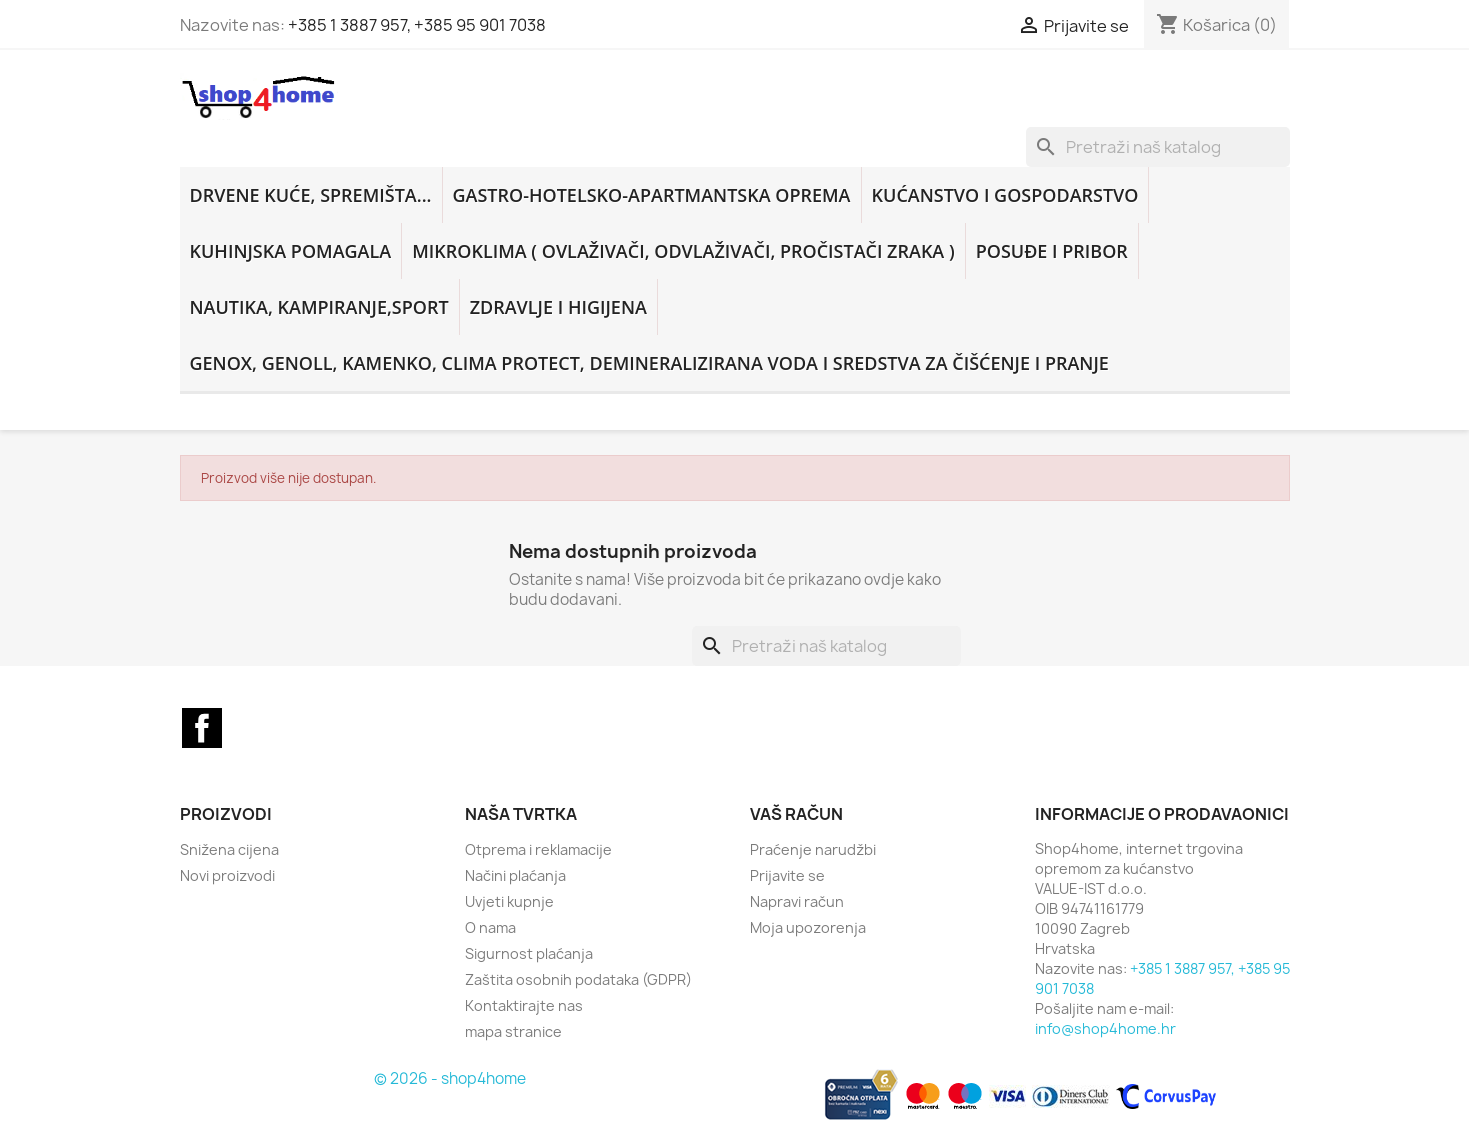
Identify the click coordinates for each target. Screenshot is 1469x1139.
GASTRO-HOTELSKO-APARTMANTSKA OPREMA (652, 195)
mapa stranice (513, 1031)
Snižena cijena (229, 849)
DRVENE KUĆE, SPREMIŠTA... (311, 195)
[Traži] (1158, 147)
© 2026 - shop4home (450, 1078)
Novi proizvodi (227, 875)
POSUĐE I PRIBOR (1052, 251)
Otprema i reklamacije (538, 849)
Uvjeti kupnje (509, 901)
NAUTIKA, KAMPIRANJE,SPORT (319, 307)
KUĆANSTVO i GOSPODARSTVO (1005, 195)
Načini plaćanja (515, 875)
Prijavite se (787, 875)
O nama (490, 927)
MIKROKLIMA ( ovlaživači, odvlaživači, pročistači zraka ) (683, 251)
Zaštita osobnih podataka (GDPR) (578, 979)
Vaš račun (796, 814)
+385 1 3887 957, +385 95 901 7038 (417, 25)
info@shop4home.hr (1105, 1028)
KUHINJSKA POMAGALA (291, 251)
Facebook (202, 728)
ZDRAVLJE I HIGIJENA (558, 307)
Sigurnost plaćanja (529, 953)
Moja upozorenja (808, 927)
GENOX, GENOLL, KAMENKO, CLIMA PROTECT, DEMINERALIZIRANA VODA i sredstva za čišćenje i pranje (649, 363)
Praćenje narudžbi (813, 849)
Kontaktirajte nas (524, 1005)
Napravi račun (797, 901)
